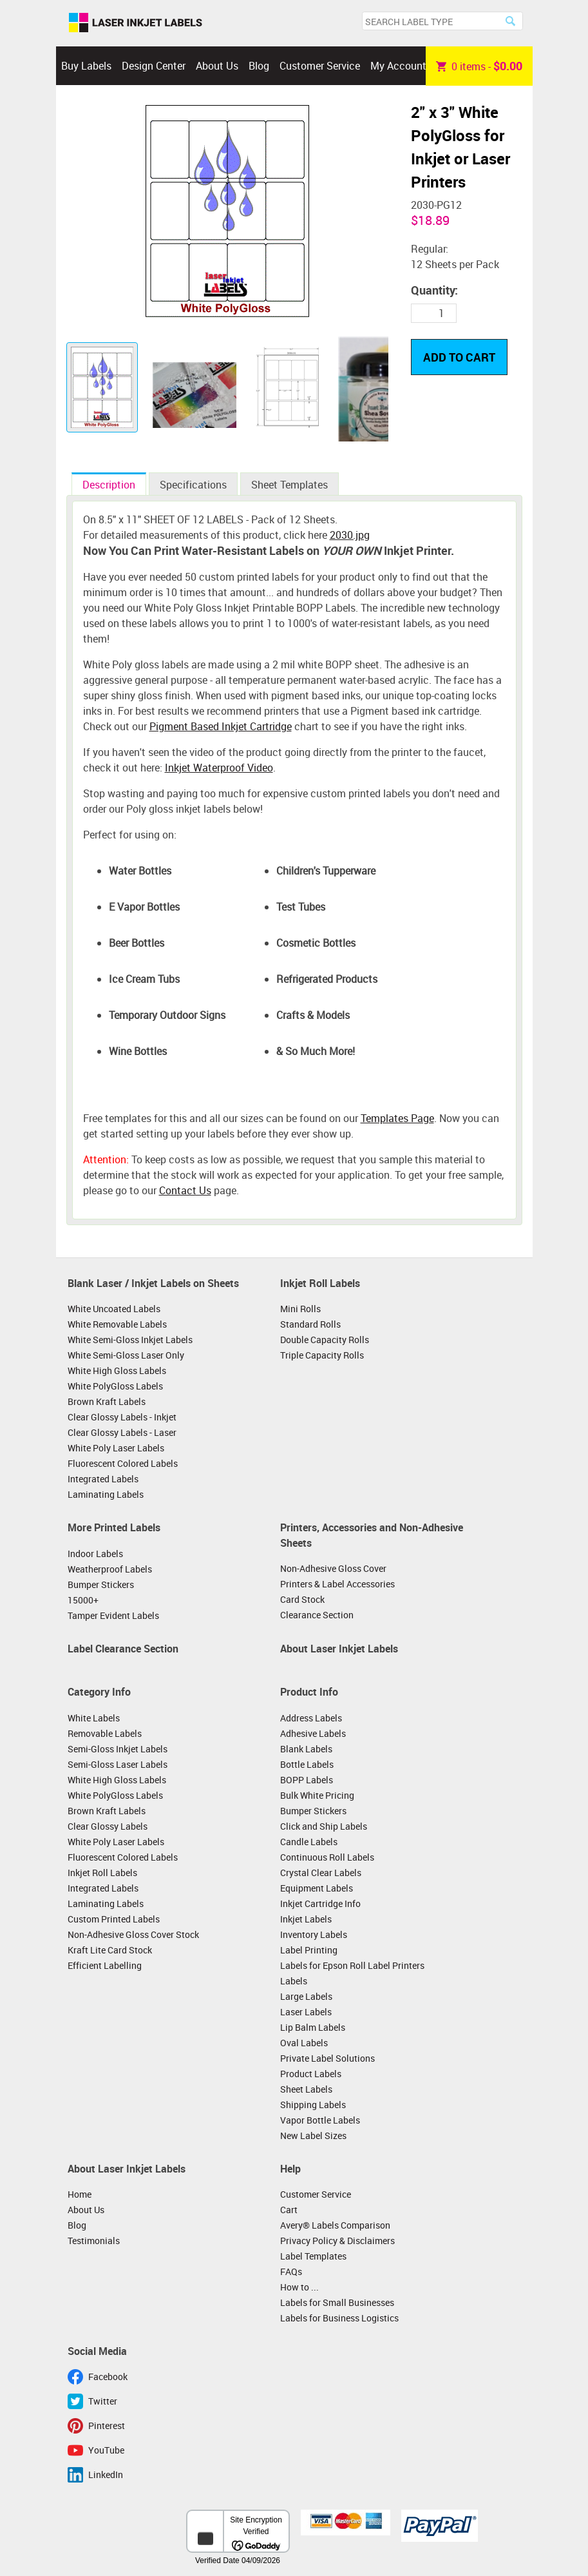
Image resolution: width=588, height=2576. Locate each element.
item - (479, 65)
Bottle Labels (307, 1764)
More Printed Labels (114, 1527)
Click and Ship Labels (323, 1826)
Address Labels (311, 1718)
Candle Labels (308, 1841)
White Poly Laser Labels (116, 1448)
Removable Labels (105, 1733)
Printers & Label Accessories (337, 1584)
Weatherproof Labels (110, 1569)
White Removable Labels (117, 1324)
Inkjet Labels (306, 1919)
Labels (293, 1981)
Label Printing (308, 1950)
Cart (289, 2209)
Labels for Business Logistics (339, 2318)
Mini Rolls (300, 1309)
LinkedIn (105, 2474)
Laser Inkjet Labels (135, 23)
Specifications (193, 485)
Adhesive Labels (313, 1733)
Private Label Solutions (327, 2058)
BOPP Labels (306, 1780)
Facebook (108, 2376)
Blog (259, 66)
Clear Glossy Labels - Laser (122, 1432)
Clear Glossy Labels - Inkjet (122, 1417)
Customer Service (320, 66)
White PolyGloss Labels (115, 1386)
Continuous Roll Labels (327, 1857)
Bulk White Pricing (317, 1795)
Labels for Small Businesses (337, 2302)
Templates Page (397, 1118)
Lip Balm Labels (312, 2027)
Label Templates (313, 2256)
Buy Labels (86, 66)
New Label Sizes (313, 2135)
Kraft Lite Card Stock (110, 1950)
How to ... (299, 2287)
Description (108, 485)
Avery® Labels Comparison (335, 2225)
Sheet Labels (306, 2089)
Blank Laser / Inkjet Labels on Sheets (153, 1283)
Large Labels (306, 1996)
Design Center (153, 66)
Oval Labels (304, 2043)
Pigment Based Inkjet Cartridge (220, 726)
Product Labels (310, 2074)
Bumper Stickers (101, 1584)
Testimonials (94, 2240)
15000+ (83, 1600)
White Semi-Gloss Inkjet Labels (130, 1339)
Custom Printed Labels (114, 1919)
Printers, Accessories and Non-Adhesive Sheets (371, 1535)
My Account (398, 66)
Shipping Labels (313, 2104)
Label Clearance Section (123, 1648)
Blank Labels (306, 1749)
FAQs (291, 2271)
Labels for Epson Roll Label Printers (352, 1965)
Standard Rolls (310, 1324)
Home (79, 2194)
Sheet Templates (289, 485)
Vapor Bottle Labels (320, 2120)
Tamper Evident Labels (113, 1615)
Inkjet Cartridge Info (320, 1903)
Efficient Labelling (105, 1965)
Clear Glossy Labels (107, 1826)
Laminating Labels (106, 1494)
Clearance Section (317, 1615)
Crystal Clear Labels (320, 1872)
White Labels (94, 1718)
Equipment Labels (316, 1888)
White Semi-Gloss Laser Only (126, 1355)
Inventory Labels (313, 1934)
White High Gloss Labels (117, 1370)
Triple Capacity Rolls (322, 1355)
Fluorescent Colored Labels (123, 1463)
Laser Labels (306, 2012)
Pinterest (106, 2425)
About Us (217, 66)
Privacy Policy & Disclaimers (337, 2240)
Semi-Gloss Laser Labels (117, 1764)
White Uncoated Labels (114, 1309)
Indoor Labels (95, 1553)
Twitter (102, 2401)
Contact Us (185, 1190)
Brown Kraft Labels (107, 1401)
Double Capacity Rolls (324, 1339)
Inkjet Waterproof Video (219, 767)
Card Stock (302, 1599)
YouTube (106, 2450)
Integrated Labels (103, 1479)
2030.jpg (350, 535)
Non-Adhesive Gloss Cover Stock (133, 1934)
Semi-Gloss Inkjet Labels (117, 1749)
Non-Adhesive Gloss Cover (333, 1568)
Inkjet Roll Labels (320, 1283)
